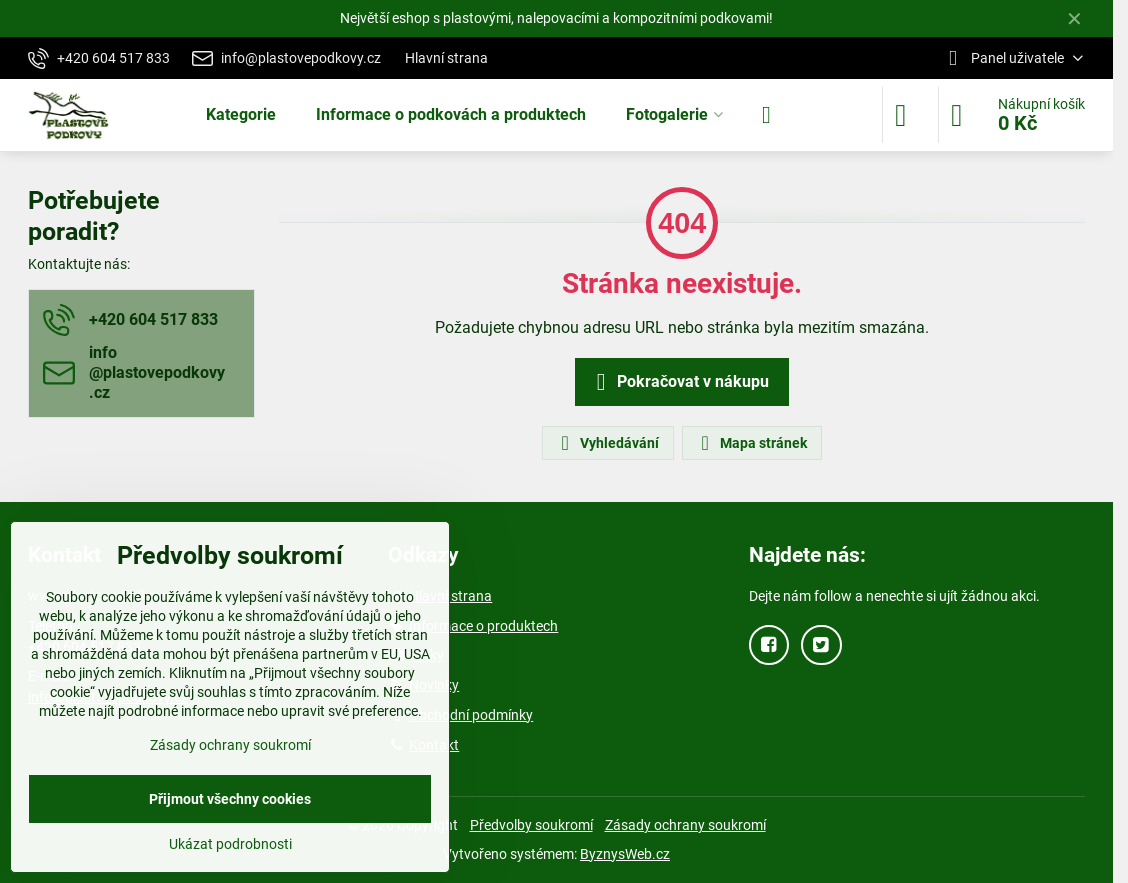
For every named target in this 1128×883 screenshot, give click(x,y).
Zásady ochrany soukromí (685, 825)
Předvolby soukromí (531, 825)
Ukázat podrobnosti (230, 844)
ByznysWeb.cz (625, 854)
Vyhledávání (607, 443)
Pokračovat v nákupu (679, 382)
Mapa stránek (751, 443)
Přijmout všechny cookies (230, 799)
